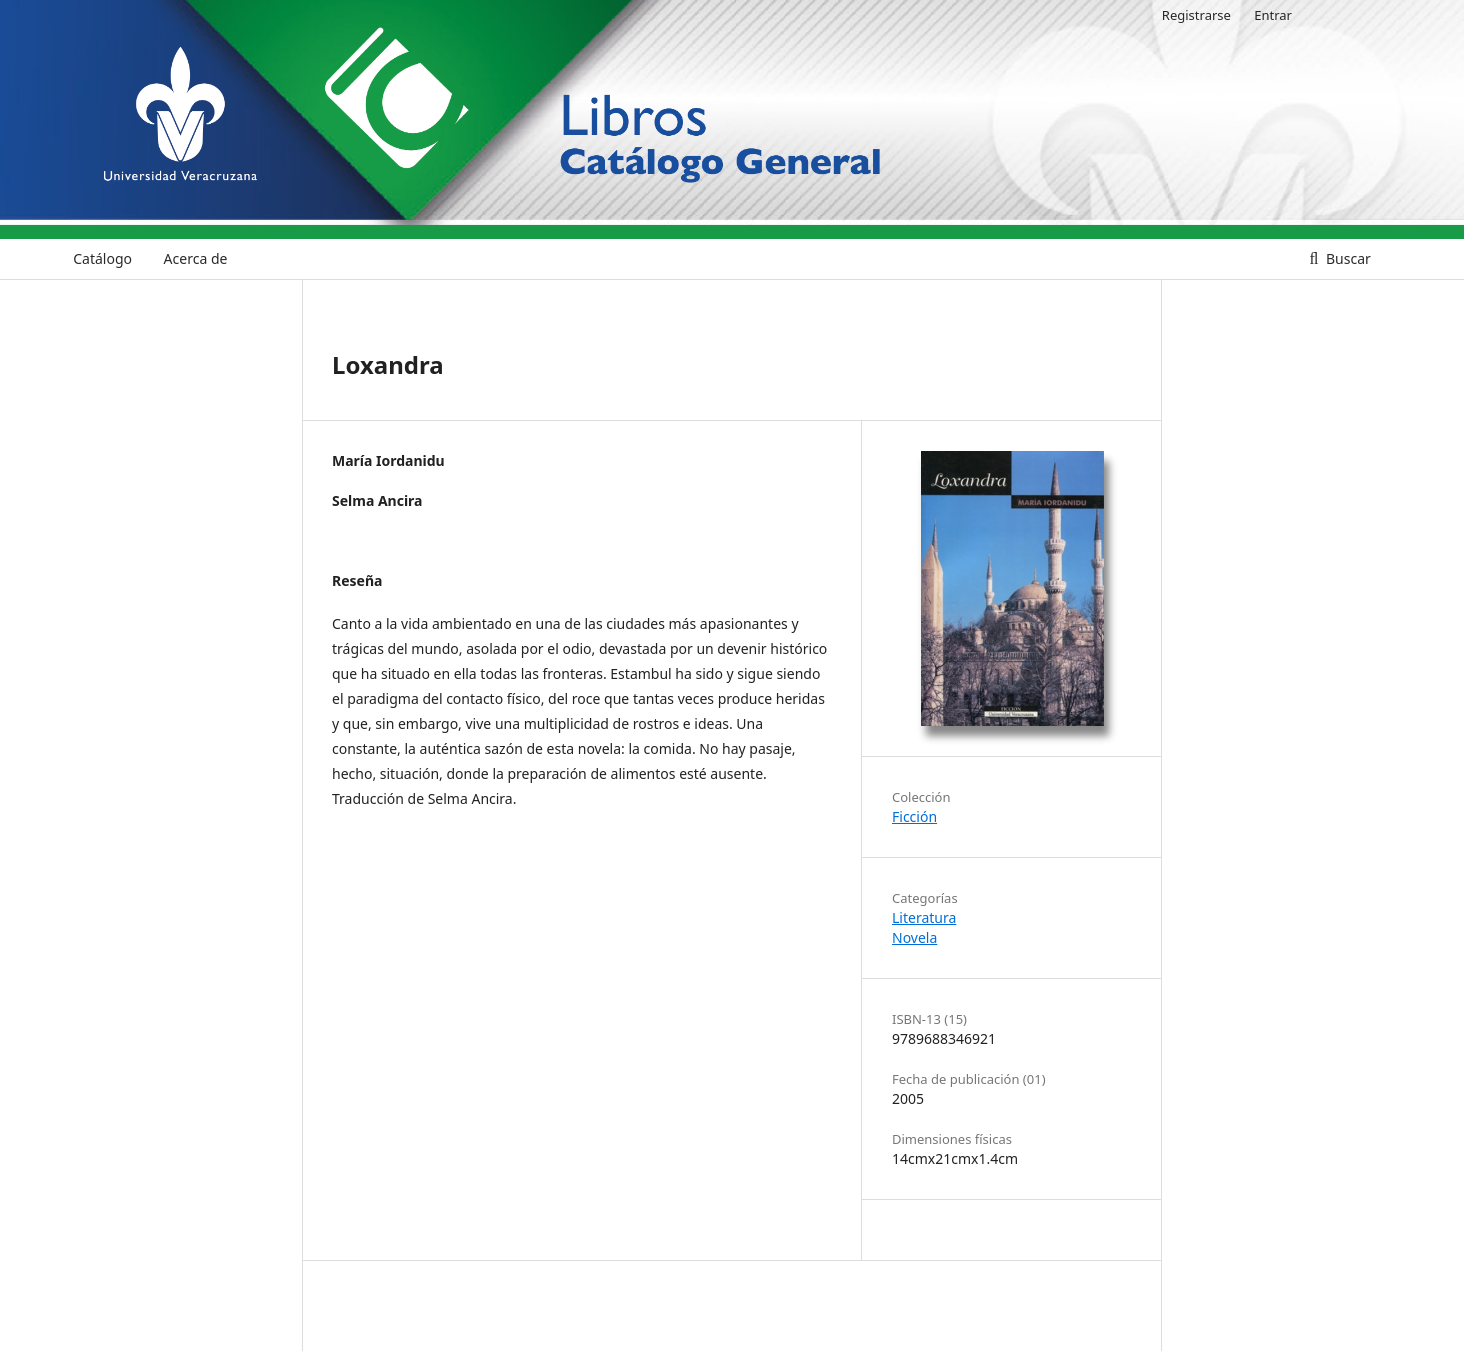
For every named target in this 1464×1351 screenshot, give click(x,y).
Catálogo (102, 258)
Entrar (1273, 15)
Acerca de (196, 258)
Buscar (1346, 258)
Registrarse (1196, 15)
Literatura (924, 917)
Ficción (914, 816)
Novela (914, 937)
